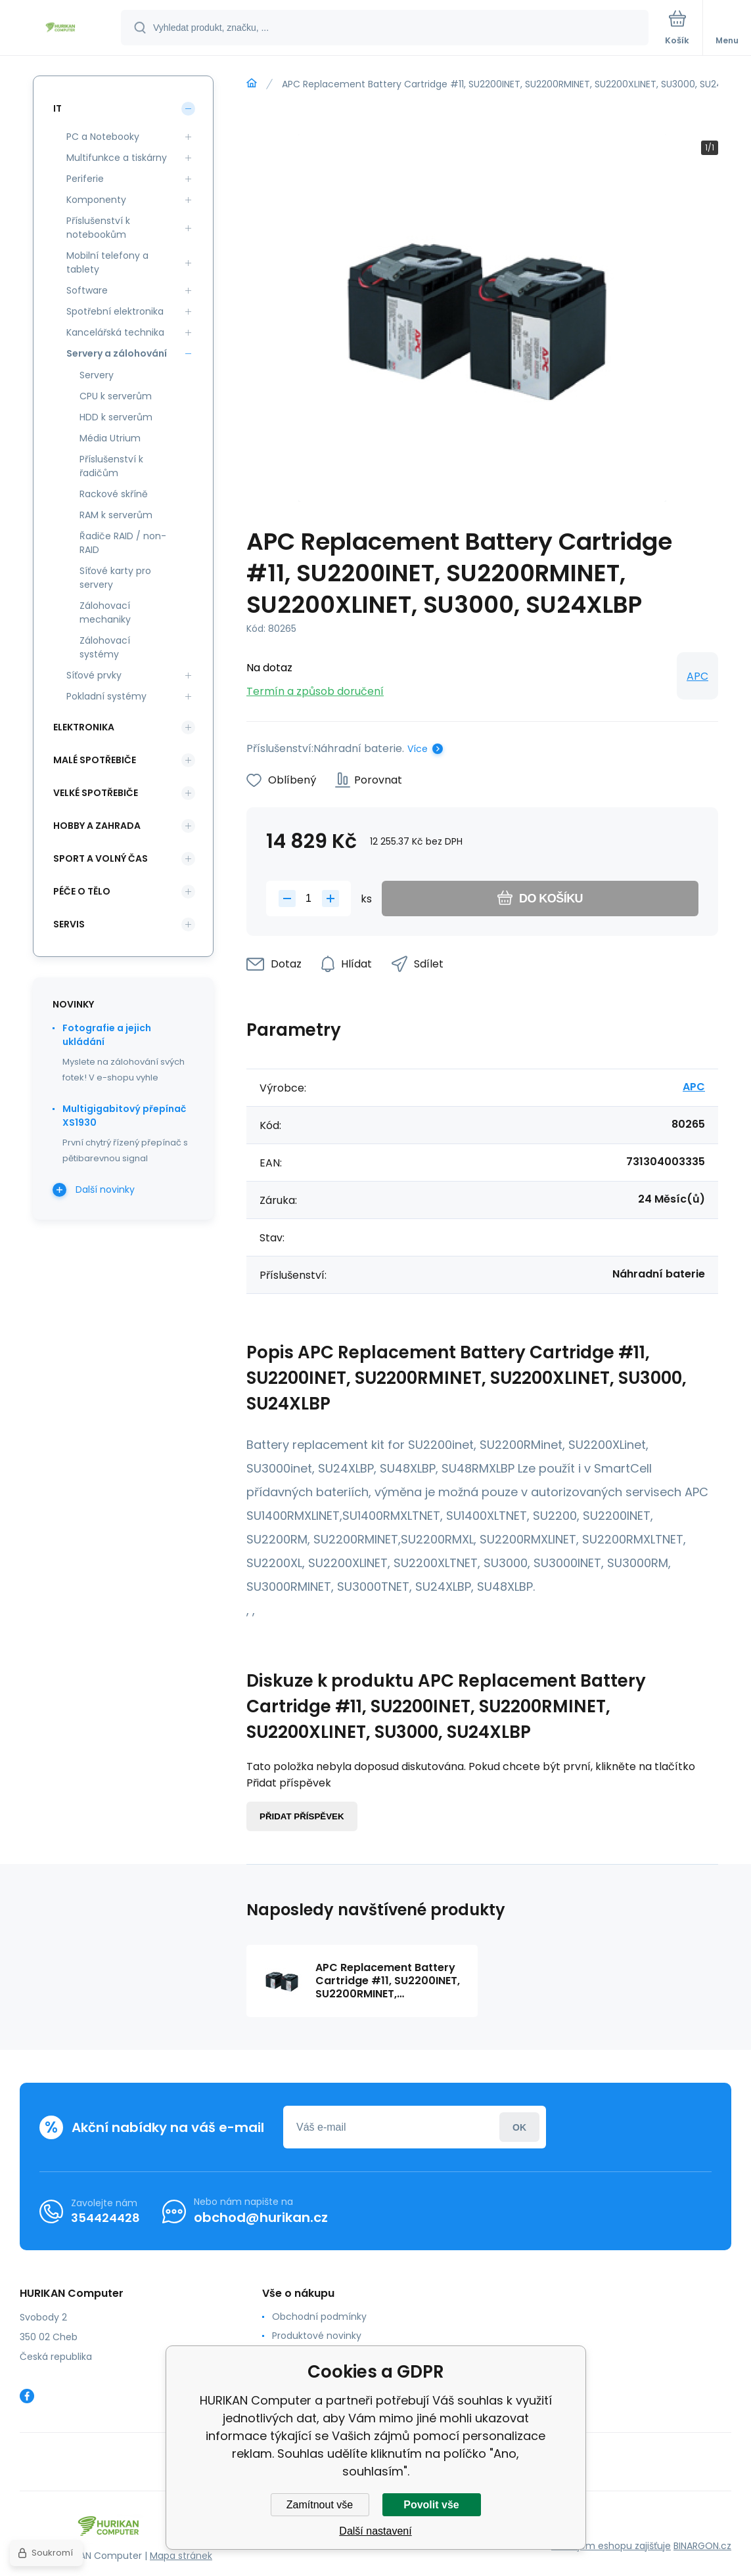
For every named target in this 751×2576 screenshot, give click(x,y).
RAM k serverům (116, 515)
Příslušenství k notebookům (98, 227)
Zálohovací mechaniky (105, 612)
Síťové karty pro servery (115, 577)
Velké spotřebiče (95, 792)
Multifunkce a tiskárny (116, 157)
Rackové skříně (114, 493)
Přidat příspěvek (302, 1816)
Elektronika (83, 727)
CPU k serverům (116, 396)
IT (57, 108)
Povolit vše (431, 2504)
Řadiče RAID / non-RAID (123, 542)
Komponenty (96, 199)
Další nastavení (375, 2531)
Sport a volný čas (100, 858)
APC (697, 676)
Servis (69, 924)
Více (417, 748)
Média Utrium (110, 438)
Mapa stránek (181, 2555)
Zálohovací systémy (105, 647)
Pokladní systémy (106, 696)
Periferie (85, 178)
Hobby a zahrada (97, 825)
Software (87, 290)
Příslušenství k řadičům (111, 466)
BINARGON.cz (702, 2545)
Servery (97, 375)
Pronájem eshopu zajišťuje (611, 2545)
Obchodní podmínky (319, 2316)
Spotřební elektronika (115, 311)
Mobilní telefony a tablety (107, 262)
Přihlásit (519, 2127)
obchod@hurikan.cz (261, 2217)
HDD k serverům (116, 417)
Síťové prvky (94, 675)
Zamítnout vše (319, 2504)
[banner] (61, 28)
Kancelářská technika (115, 332)
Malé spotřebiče (94, 759)
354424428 (105, 2218)
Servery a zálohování (116, 353)
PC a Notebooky (102, 136)
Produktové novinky (316, 2335)
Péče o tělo (81, 891)
